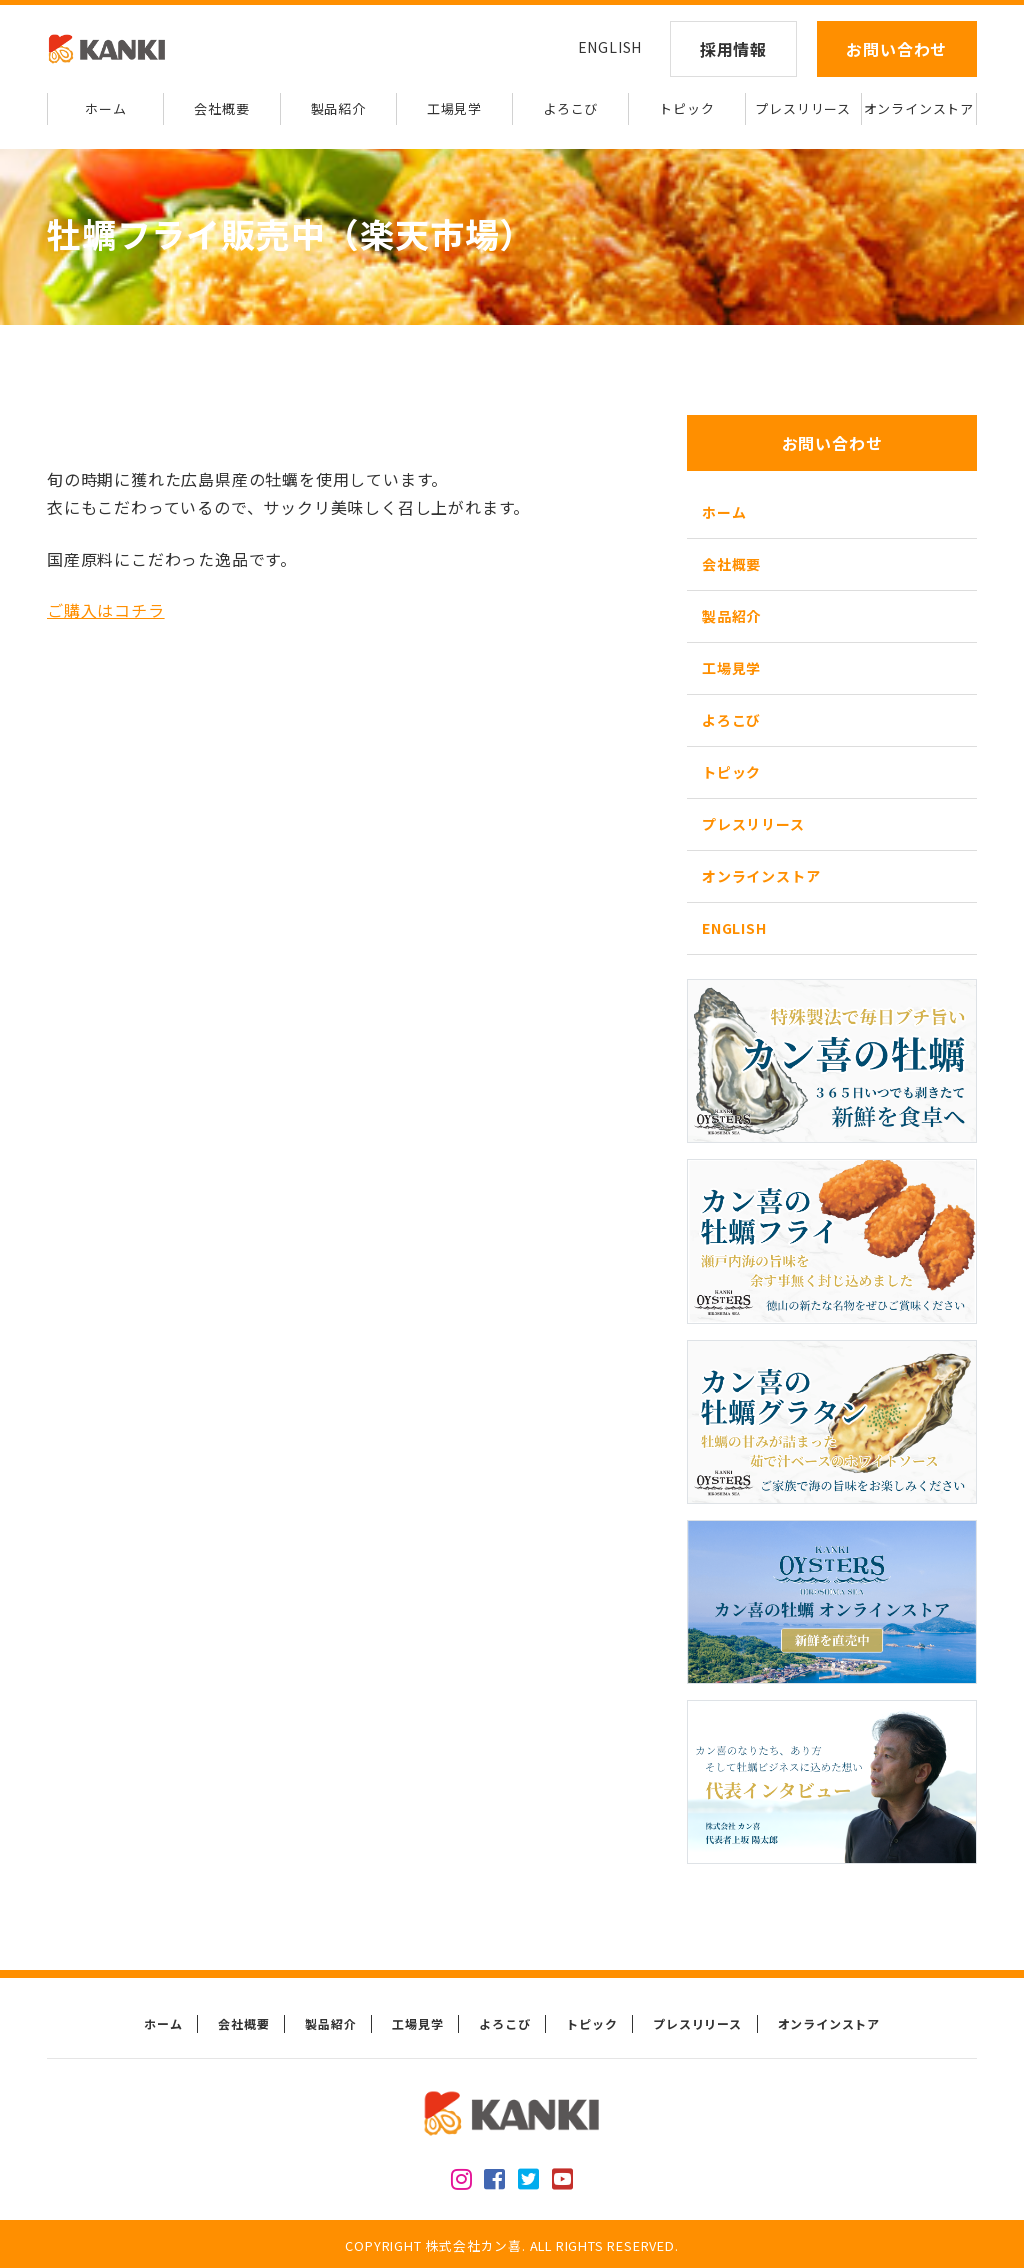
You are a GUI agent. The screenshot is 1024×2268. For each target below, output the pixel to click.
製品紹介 (338, 108)
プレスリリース (803, 108)
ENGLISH (610, 47)
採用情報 (733, 49)
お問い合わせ (896, 49)
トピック (686, 108)
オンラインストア (919, 108)
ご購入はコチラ (106, 610)
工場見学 (454, 108)
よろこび (570, 108)
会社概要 (221, 108)
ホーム (105, 108)
